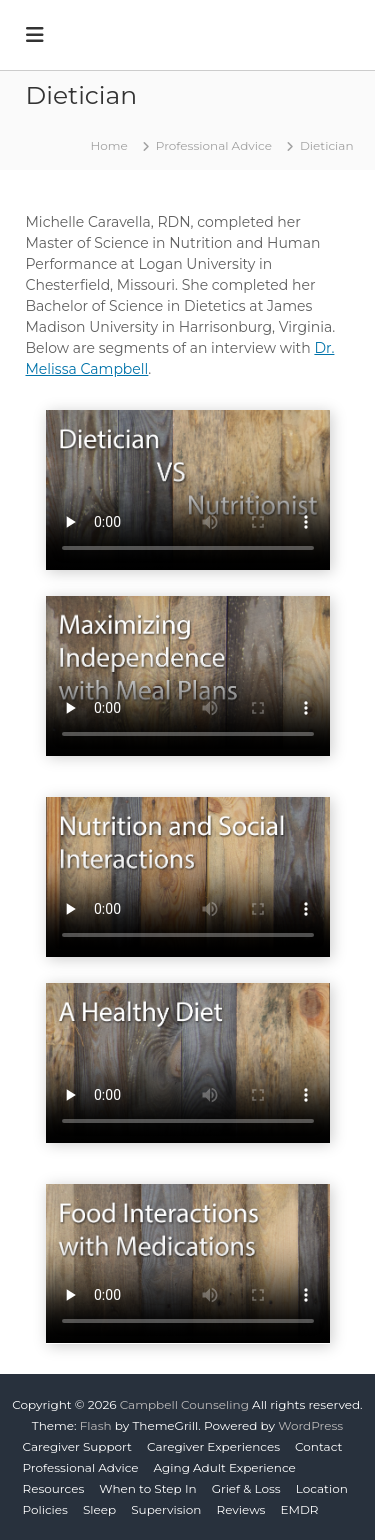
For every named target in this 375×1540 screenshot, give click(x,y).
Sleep (99, 1509)
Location (322, 1488)
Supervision (166, 1509)
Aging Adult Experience (225, 1467)
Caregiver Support (77, 1446)
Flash (96, 1425)
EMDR (299, 1509)
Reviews (240, 1509)
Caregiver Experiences (213, 1446)
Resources (54, 1488)
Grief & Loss (246, 1488)
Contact (318, 1446)
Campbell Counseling (184, 1404)
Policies (45, 1509)
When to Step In (147, 1488)
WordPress (310, 1425)
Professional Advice (81, 1467)
